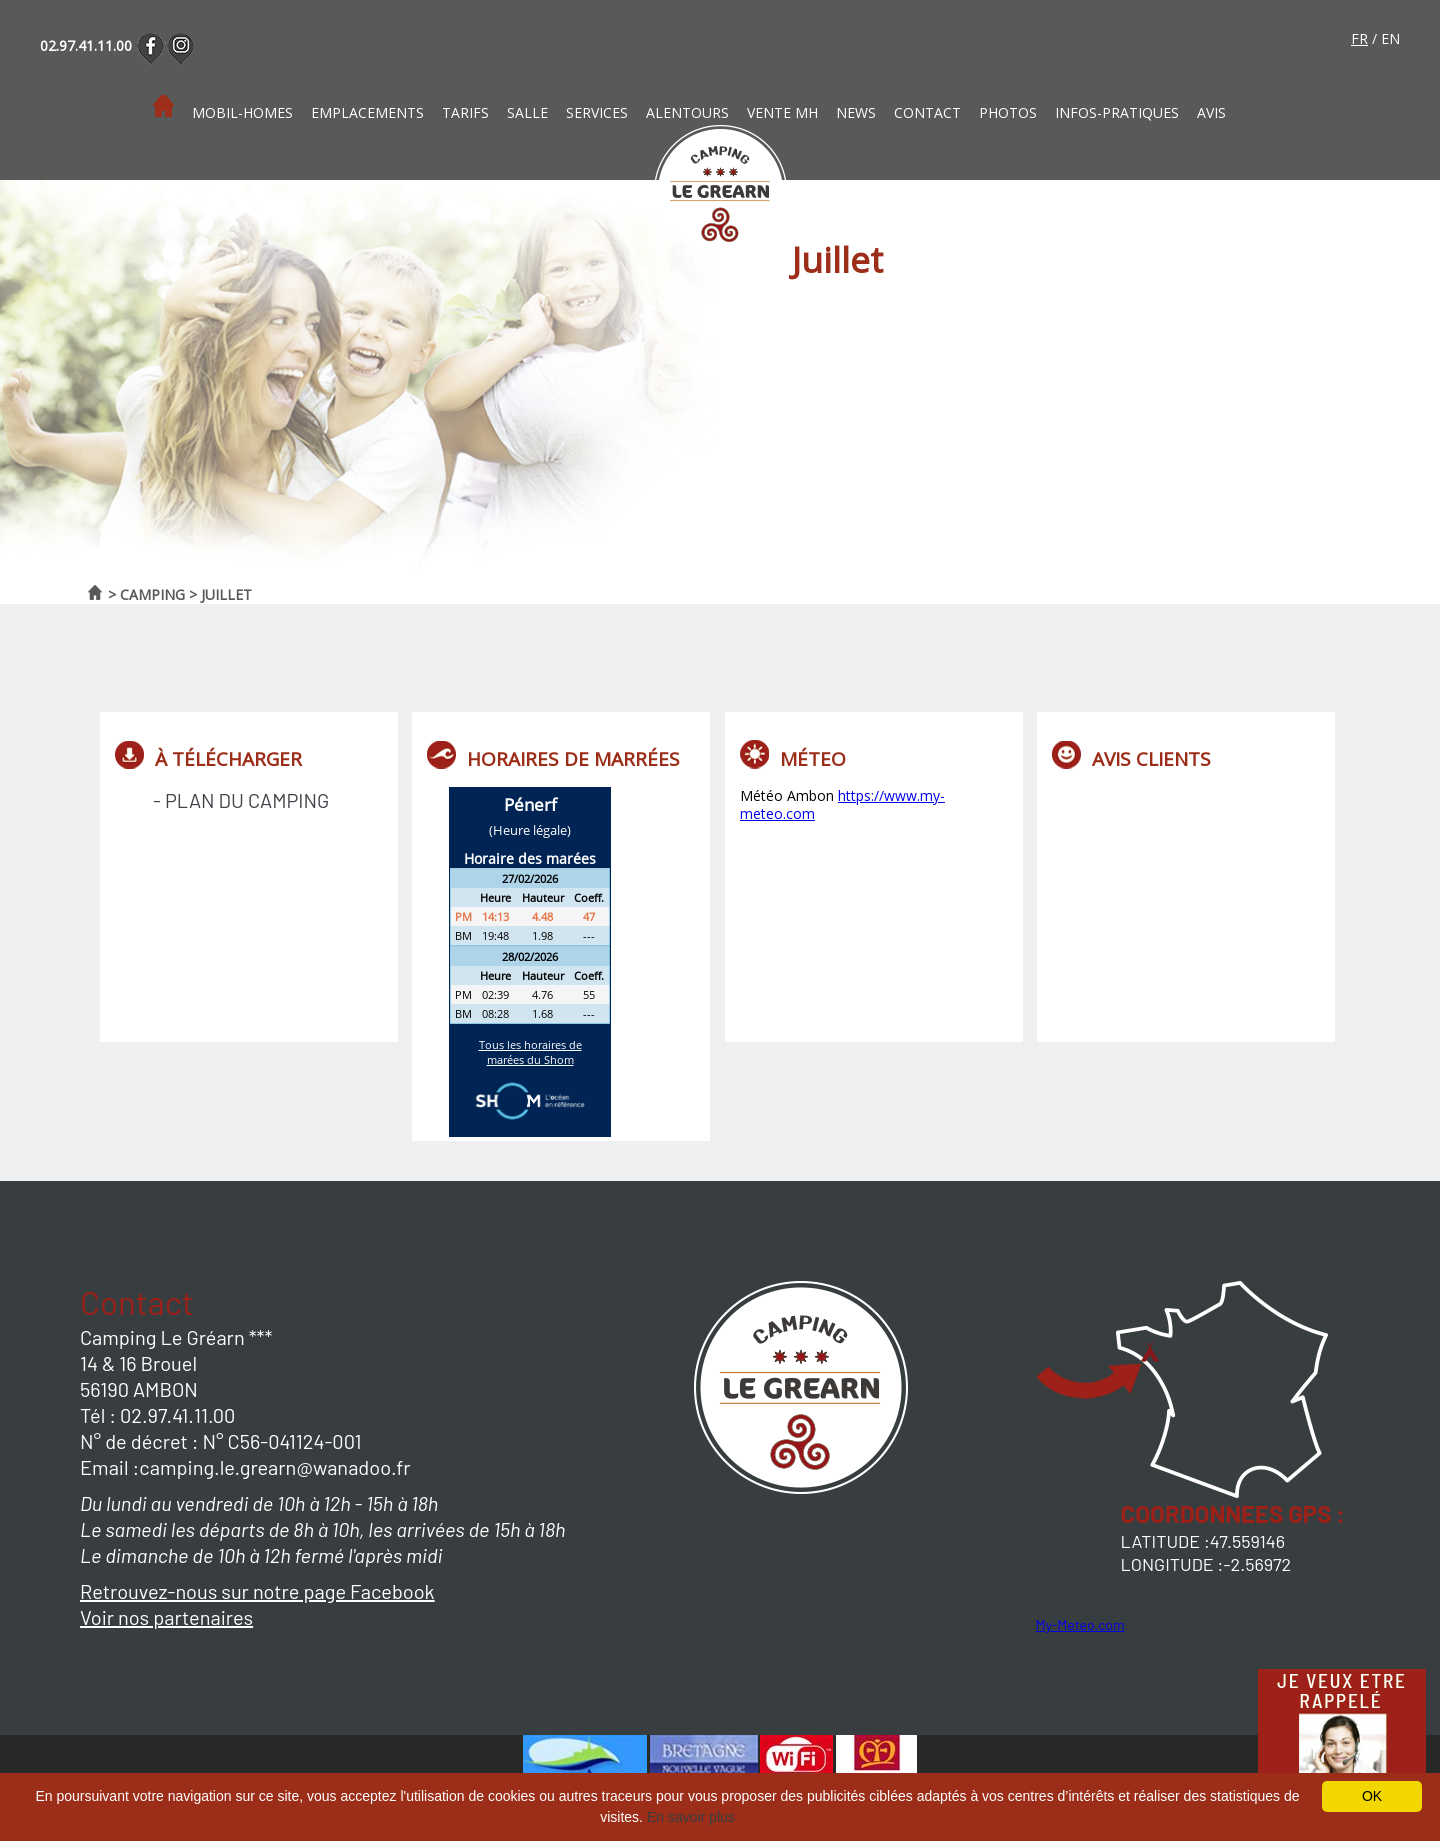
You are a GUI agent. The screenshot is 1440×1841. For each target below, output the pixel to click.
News (856, 112)
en (1390, 38)
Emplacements (367, 112)
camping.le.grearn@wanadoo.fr (274, 1467)
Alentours (687, 112)
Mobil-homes (242, 112)
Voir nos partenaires (166, 1617)
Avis (1211, 112)
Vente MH (782, 112)
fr (1359, 38)
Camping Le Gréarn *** (176, 1337)
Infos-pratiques (1117, 112)
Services (597, 112)
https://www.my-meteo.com (842, 804)
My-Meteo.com (1080, 1624)
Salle (527, 112)
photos (1008, 112)
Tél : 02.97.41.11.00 (157, 1415)
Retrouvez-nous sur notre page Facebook (257, 1591)
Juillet (226, 594)
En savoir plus (691, 1817)
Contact (927, 112)
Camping (152, 594)
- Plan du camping (241, 800)
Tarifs (465, 112)
